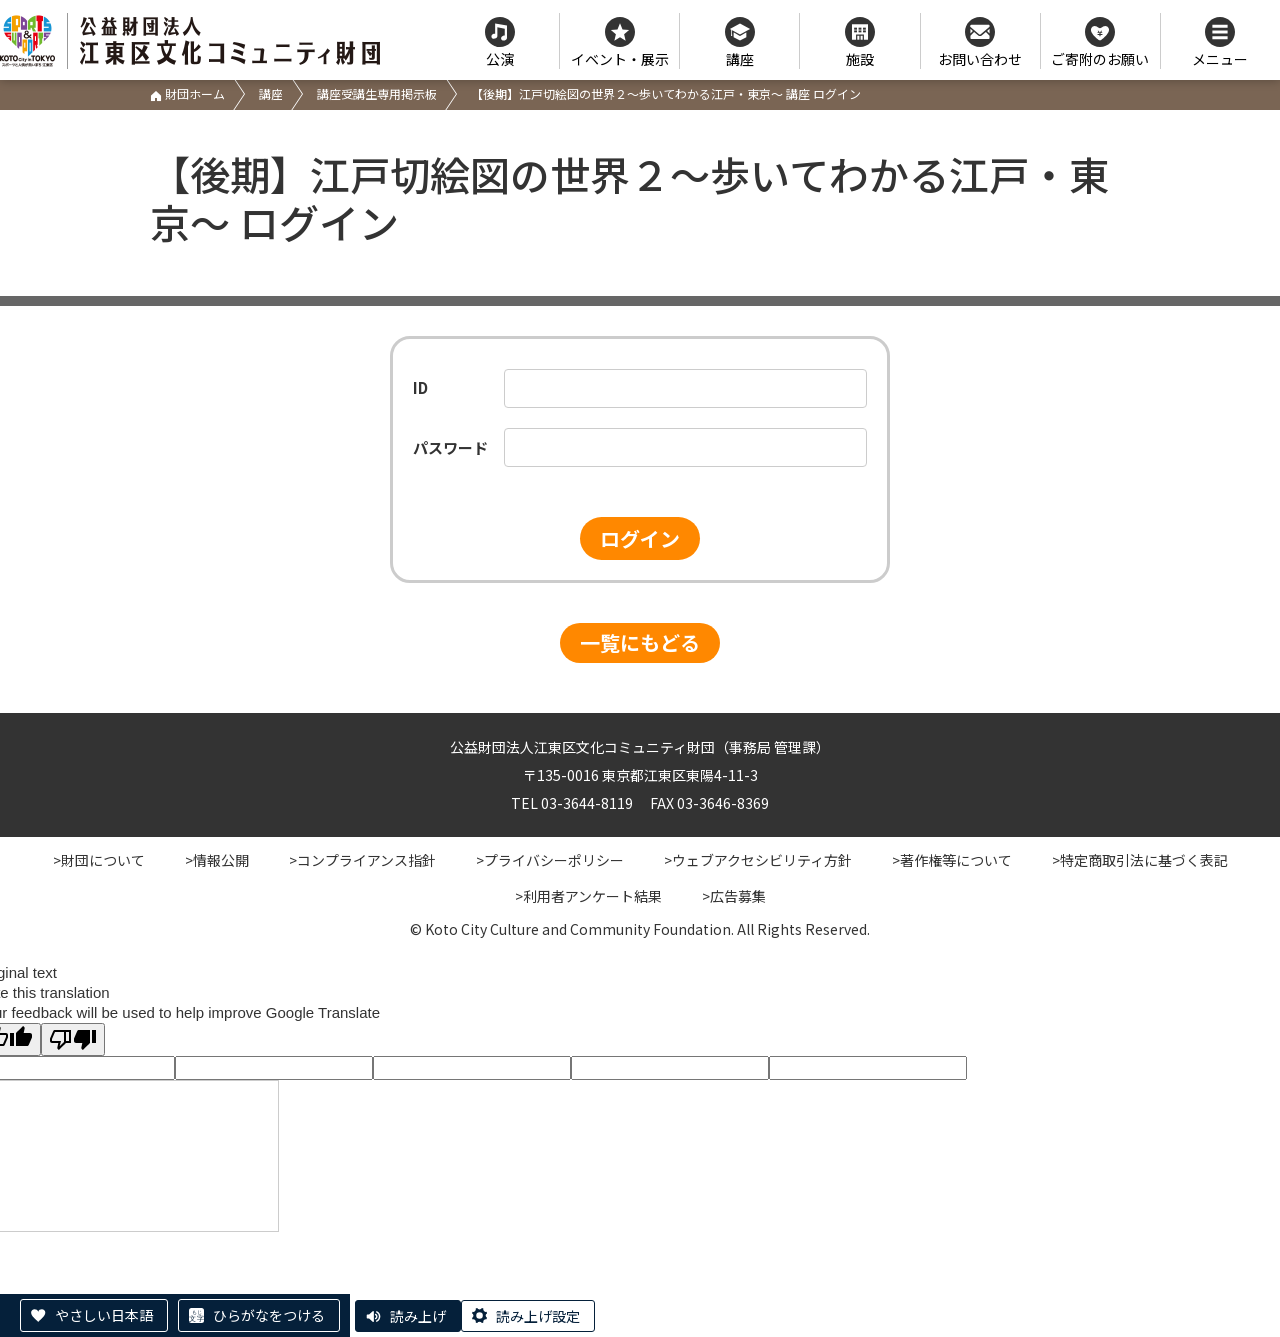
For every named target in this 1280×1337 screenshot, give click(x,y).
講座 (271, 93)
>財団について (99, 860)
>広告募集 (734, 896)
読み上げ (418, 1316)
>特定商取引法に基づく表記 (1140, 860)
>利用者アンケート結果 (588, 896)
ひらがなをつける (269, 1315)
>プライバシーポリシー (550, 860)
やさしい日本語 (104, 1315)
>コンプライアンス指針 (362, 860)
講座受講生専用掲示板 (377, 93)
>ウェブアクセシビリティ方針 (758, 860)
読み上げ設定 (538, 1316)
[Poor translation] (73, 1039)
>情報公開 (217, 860)
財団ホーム (187, 93)
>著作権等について (952, 860)
